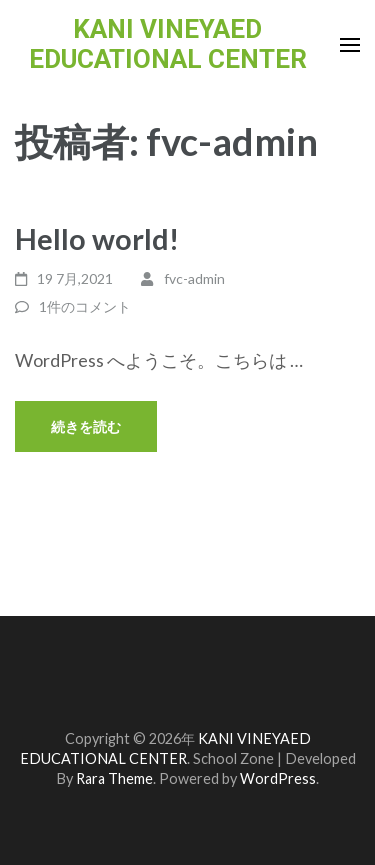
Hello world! (97, 238)
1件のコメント (85, 306)
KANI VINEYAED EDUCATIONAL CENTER (168, 44)
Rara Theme (114, 778)
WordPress (278, 778)
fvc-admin (194, 278)
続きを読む (86, 426)
